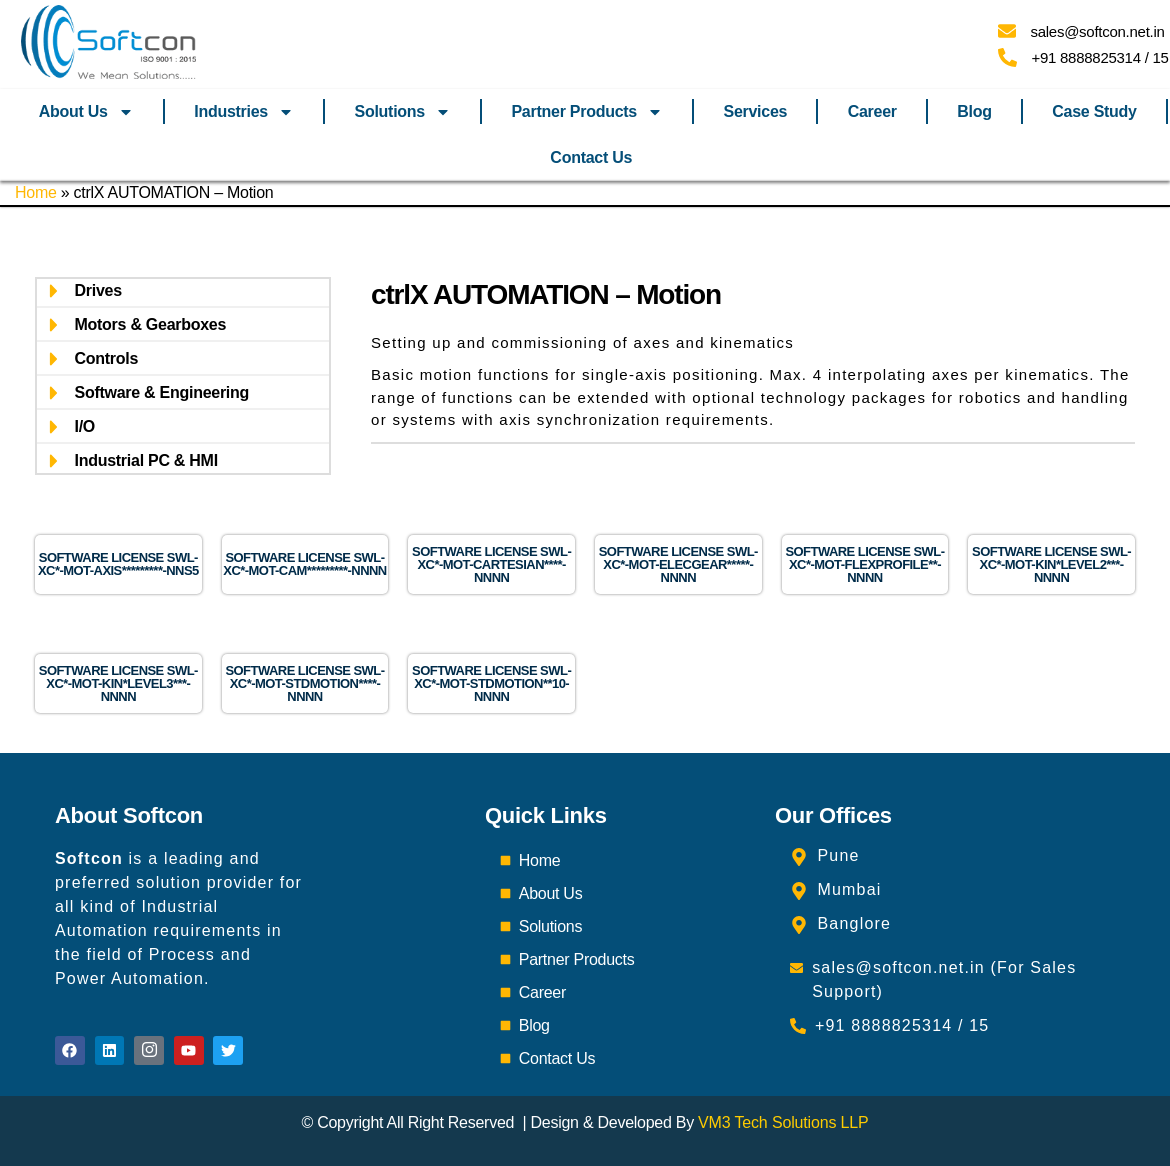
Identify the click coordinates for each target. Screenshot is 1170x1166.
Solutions (403, 112)
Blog (974, 111)
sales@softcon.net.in (1098, 31)
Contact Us (591, 157)
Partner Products (587, 112)
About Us (86, 112)
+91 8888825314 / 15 (1100, 57)
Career (872, 111)
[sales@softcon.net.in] (1007, 31)
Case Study (1094, 111)
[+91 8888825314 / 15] (1007, 57)
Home (36, 192)
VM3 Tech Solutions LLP (783, 1122)
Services (755, 111)
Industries (244, 112)
